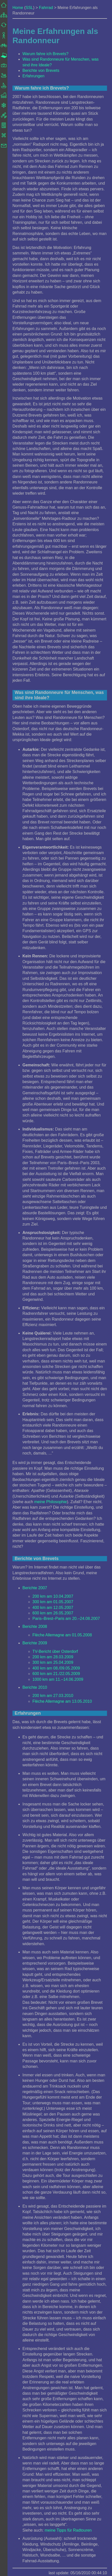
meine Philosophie (50, 1502)
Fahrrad (46, 7)
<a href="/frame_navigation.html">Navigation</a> (3, 1288)
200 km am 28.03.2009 (52, 1657)
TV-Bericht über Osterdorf (55, 1651)
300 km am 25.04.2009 (52, 1662)
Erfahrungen (33, 76)
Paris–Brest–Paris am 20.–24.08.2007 (66, 1618)
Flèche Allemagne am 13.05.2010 (62, 1701)
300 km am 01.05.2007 (52, 1602)
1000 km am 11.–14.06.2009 (57, 1679)
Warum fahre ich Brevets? (45, 54)
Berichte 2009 (34, 1643)
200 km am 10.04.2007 (52, 1596)
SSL (29, 7)
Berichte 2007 (34, 1588)
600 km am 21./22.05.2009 (56, 1674)
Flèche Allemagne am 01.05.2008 (62, 1635)
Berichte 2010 (34, 1687)
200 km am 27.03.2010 (52, 1695)
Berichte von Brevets (40, 70)
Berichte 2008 (34, 1626)
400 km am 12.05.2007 (52, 1607)
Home (17, 7)
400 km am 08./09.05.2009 (56, 1668)
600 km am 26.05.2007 (52, 1613)
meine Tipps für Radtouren (68, 2530)
